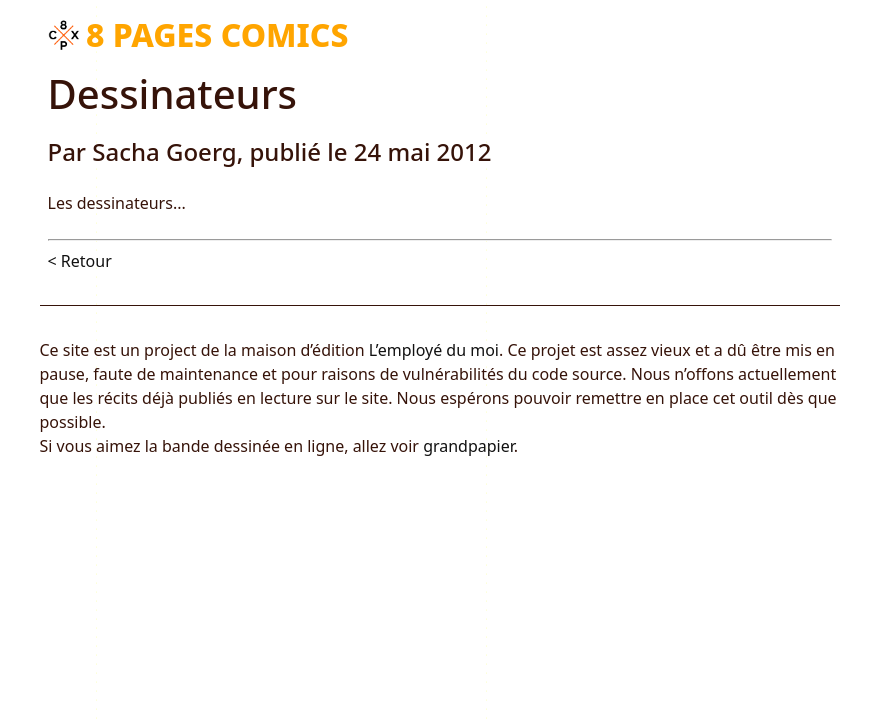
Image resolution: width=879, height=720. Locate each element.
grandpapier (468, 446)
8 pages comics (217, 34)
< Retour (80, 261)
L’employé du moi (434, 350)
